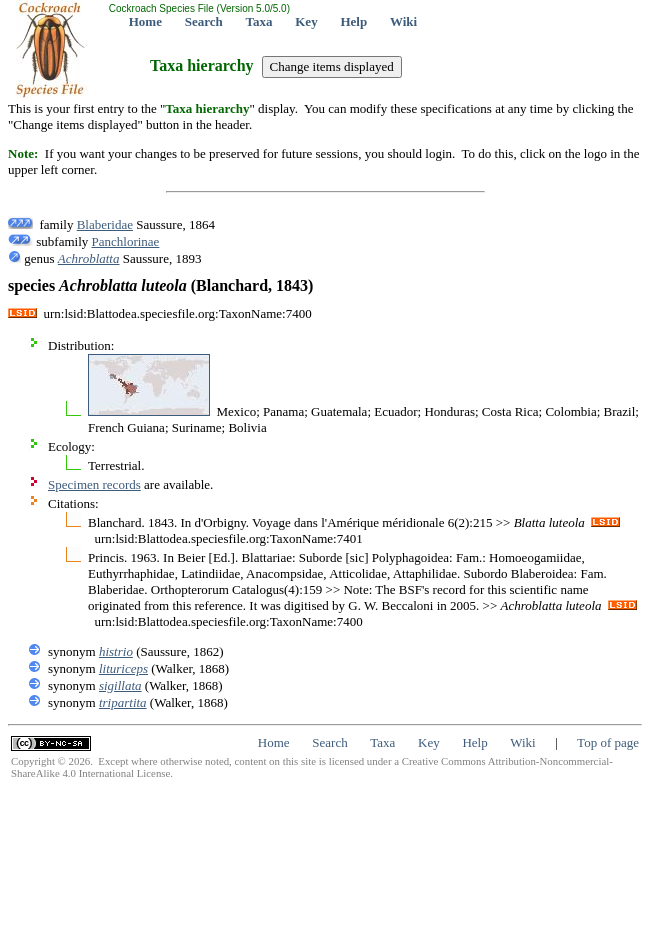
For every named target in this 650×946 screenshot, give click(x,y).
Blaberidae (105, 224)
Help (353, 21)
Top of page (608, 742)
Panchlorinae (126, 241)
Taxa (259, 21)
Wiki (403, 21)
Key (306, 21)
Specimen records (94, 484)
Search (204, 21)
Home (145, 21)
